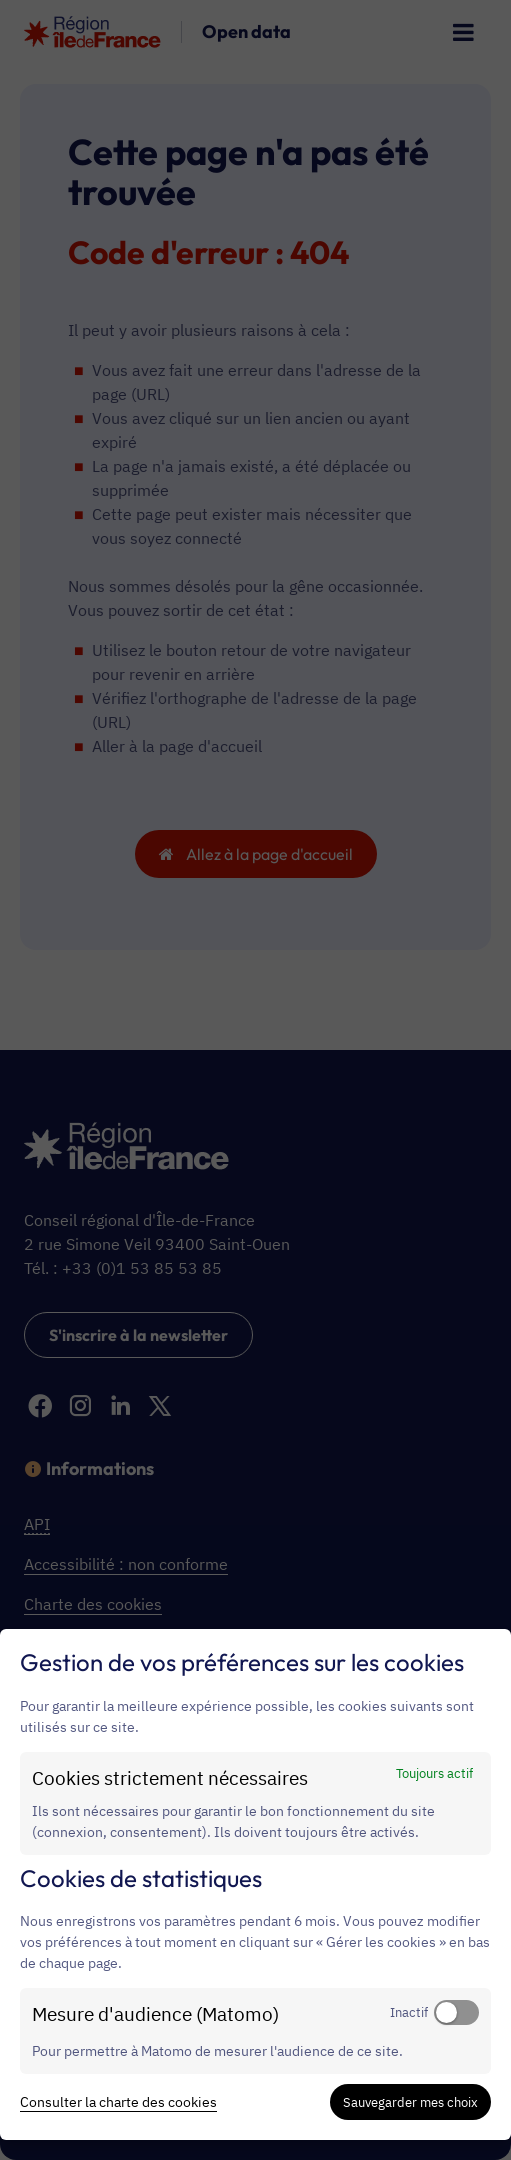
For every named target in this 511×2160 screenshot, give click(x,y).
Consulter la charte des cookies (118, 2102)
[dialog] (255, 1884)
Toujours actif (434, 1773)
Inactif (409, 2012)
